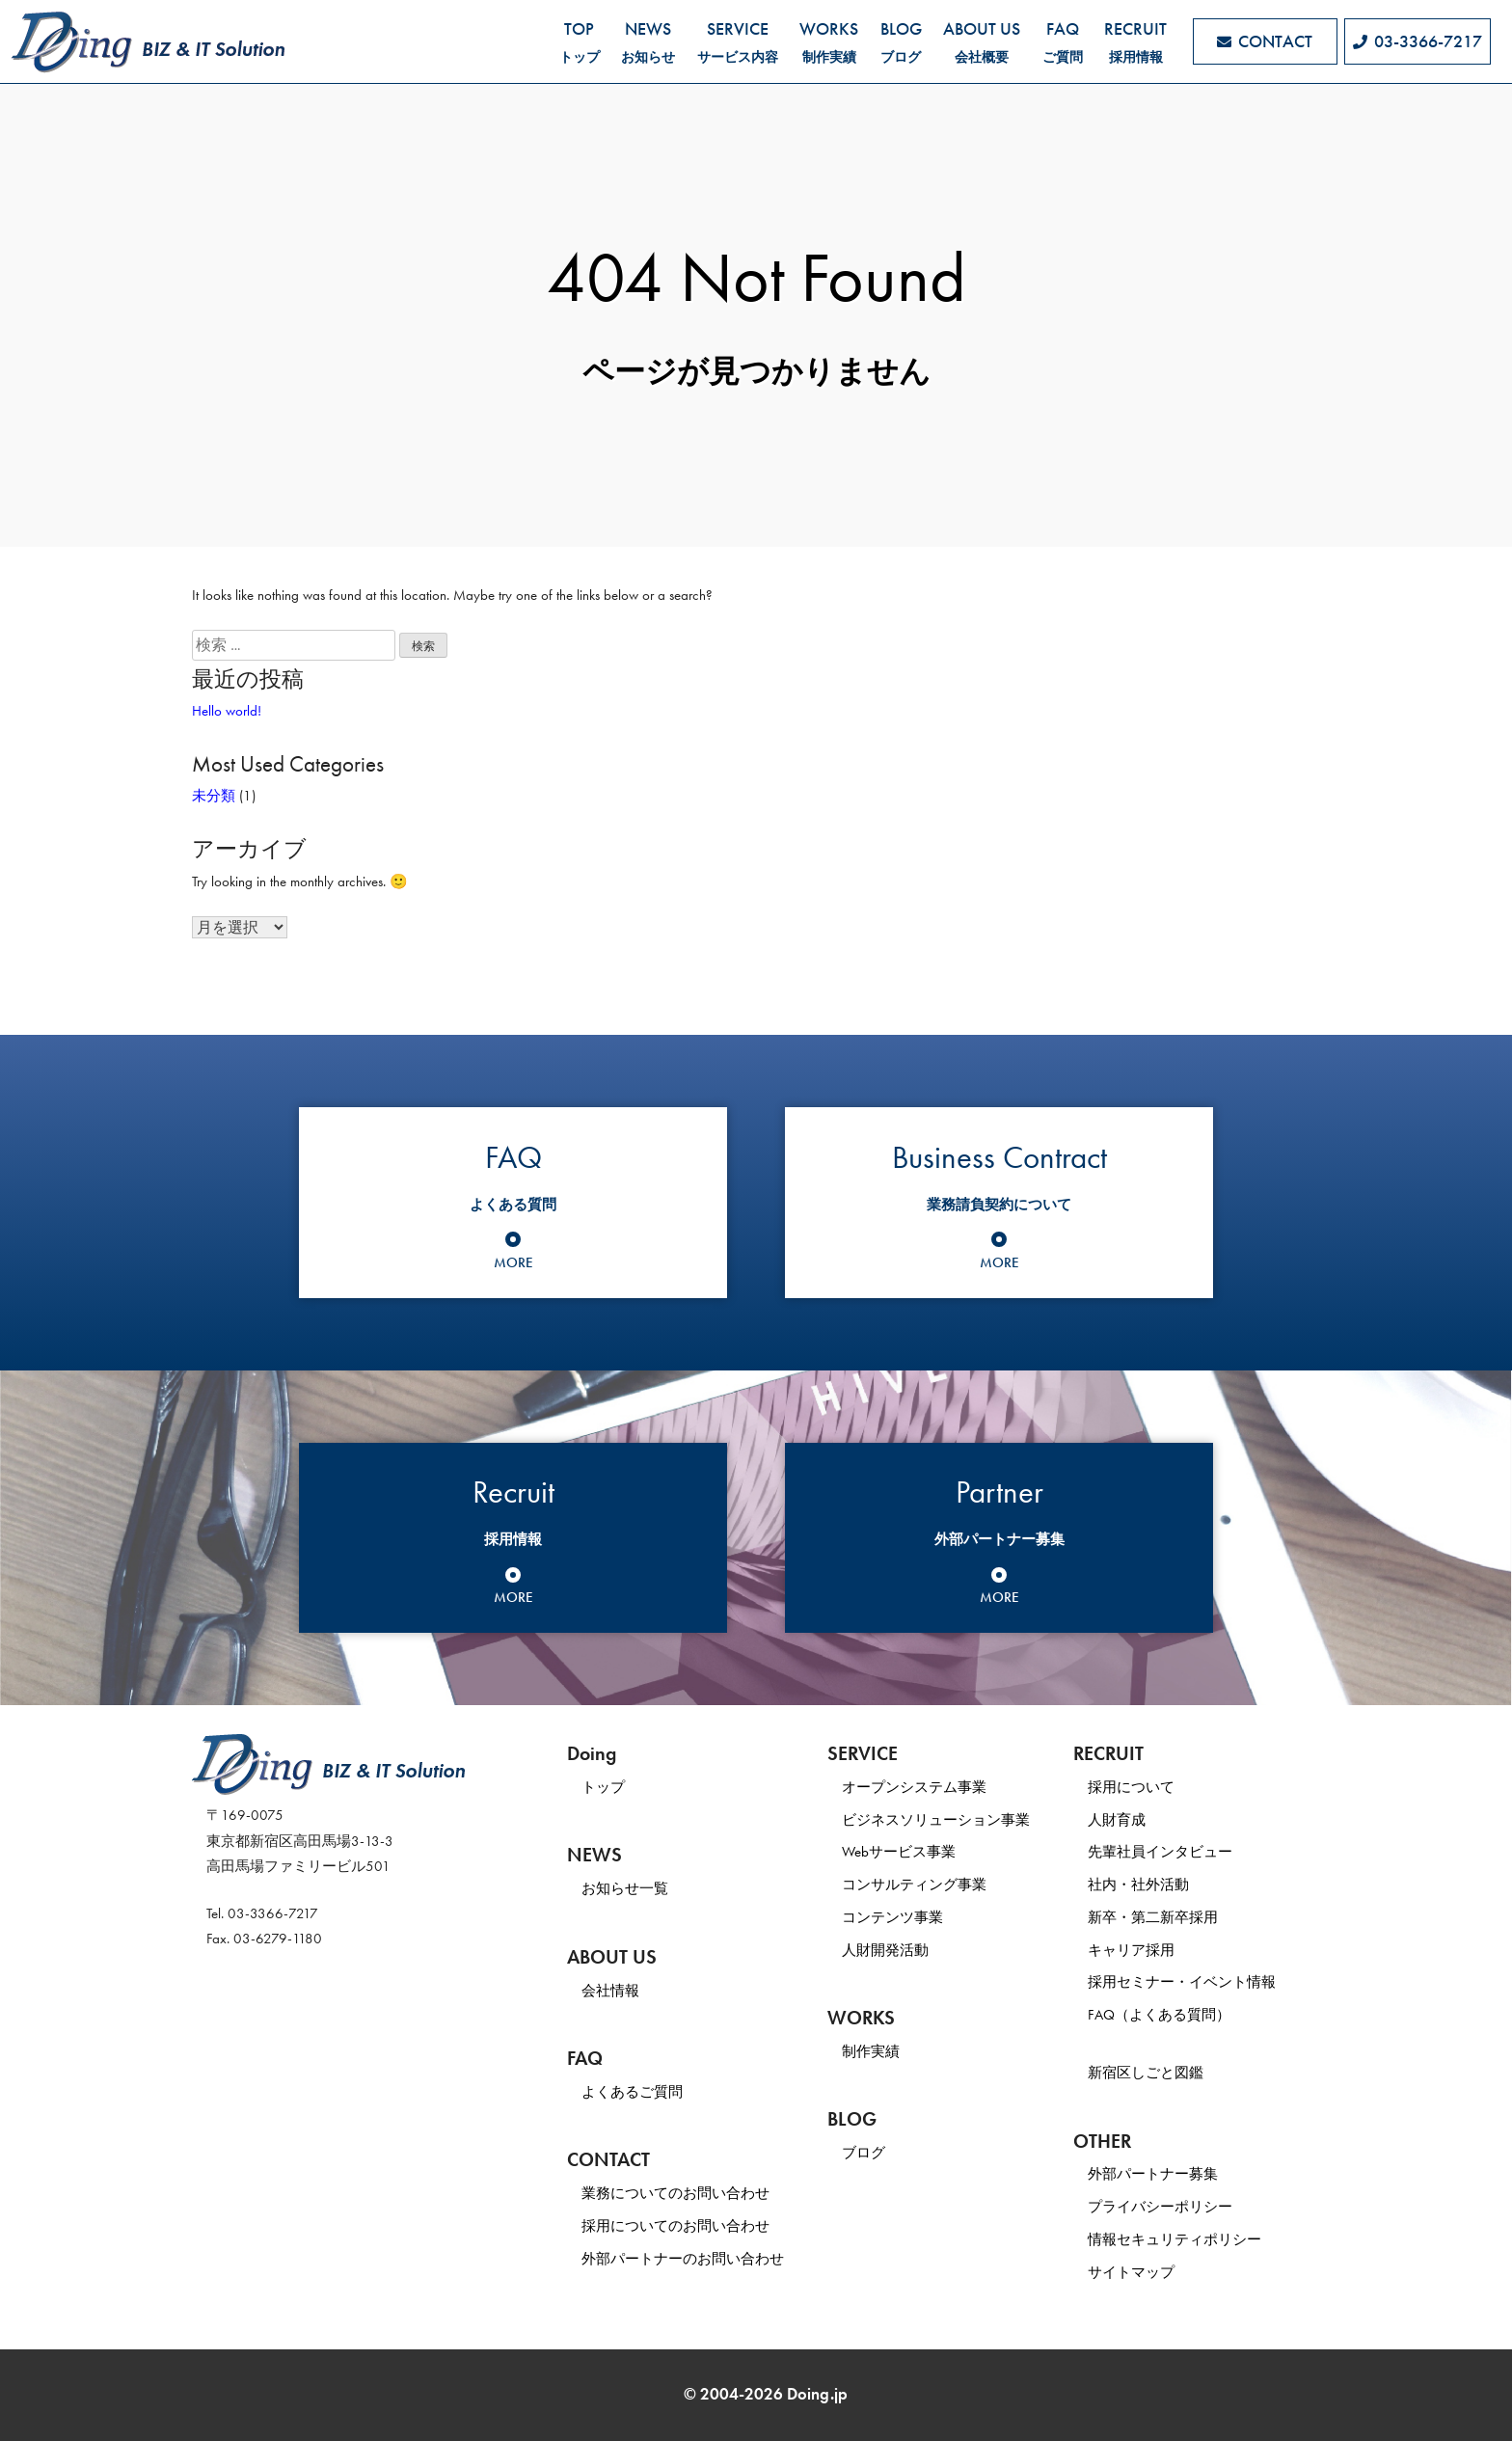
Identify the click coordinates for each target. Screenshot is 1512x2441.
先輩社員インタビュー (1160, 1851)
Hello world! (226, 710)
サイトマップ (1131, 2272)
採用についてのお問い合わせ (675, 2226)
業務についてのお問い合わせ (675, 2193)
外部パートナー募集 (1153, 2173)
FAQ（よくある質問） (1159, 2014)
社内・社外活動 (1138, 1884)
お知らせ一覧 (624, 1888)
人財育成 (1117, 1820)
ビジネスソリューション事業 (936, 1820)
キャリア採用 (1131, 1950)
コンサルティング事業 (914, 1884)
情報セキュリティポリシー (1174, 2239)
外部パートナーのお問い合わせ (682, 2258)
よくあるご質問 (632, 2092)
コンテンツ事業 (892, 1917)
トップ (603, 1787)
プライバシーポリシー (1160, 2206)
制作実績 (871, 2051)
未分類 (213, 795)
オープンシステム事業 (914, 1787)
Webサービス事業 (899, 1851)
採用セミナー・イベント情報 (1182, 1982)
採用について (1131, 1787)
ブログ (863, 2152)
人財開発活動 (885, 1950)
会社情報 (610, 1990)
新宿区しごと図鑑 (1145, 2072)
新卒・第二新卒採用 (1153, 1917)
